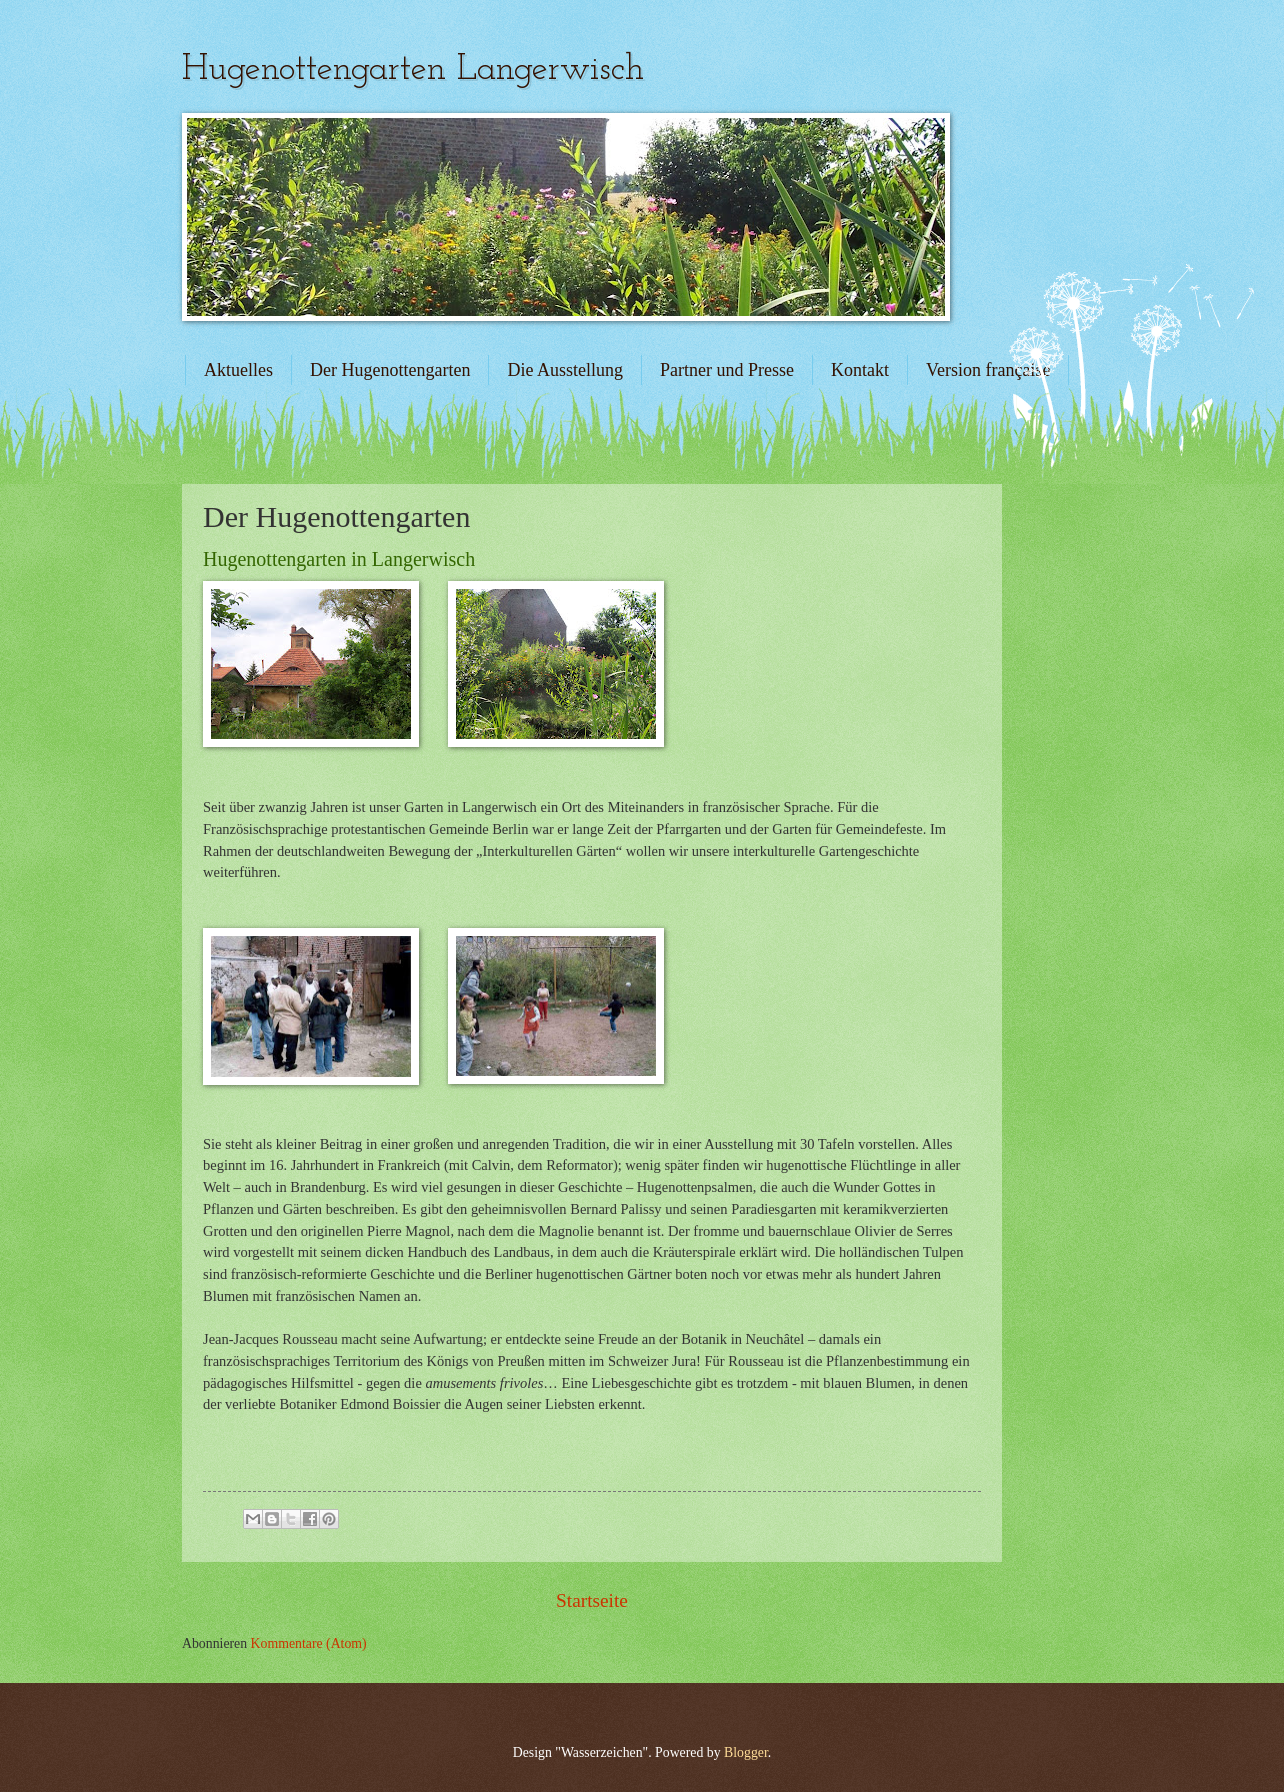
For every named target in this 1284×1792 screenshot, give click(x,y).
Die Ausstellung (565, 370)
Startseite (592, 1600)
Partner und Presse (727, 370)
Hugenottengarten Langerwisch (413, 70)
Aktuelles (238, 370)
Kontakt (860, 370)
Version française (988, 370)
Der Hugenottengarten (390, 370)
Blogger (746, 1752)
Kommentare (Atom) (309, 1643)
